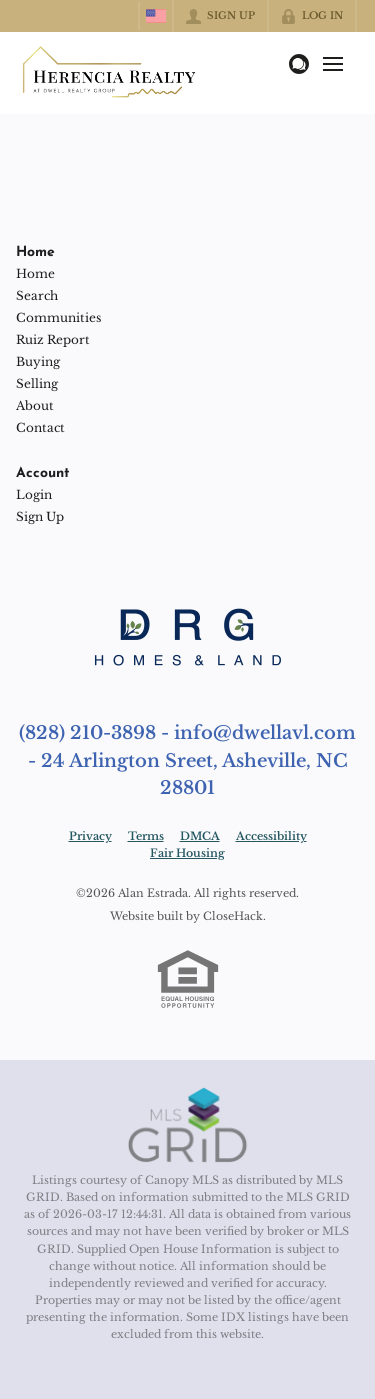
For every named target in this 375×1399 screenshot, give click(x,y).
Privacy (90, 836)
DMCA (200, 836)
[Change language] (156, 16)
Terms (146, 836)
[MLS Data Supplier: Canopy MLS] (187, 1126)
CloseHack (233, 916)
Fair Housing (187, 853)
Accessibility (271, 836)
